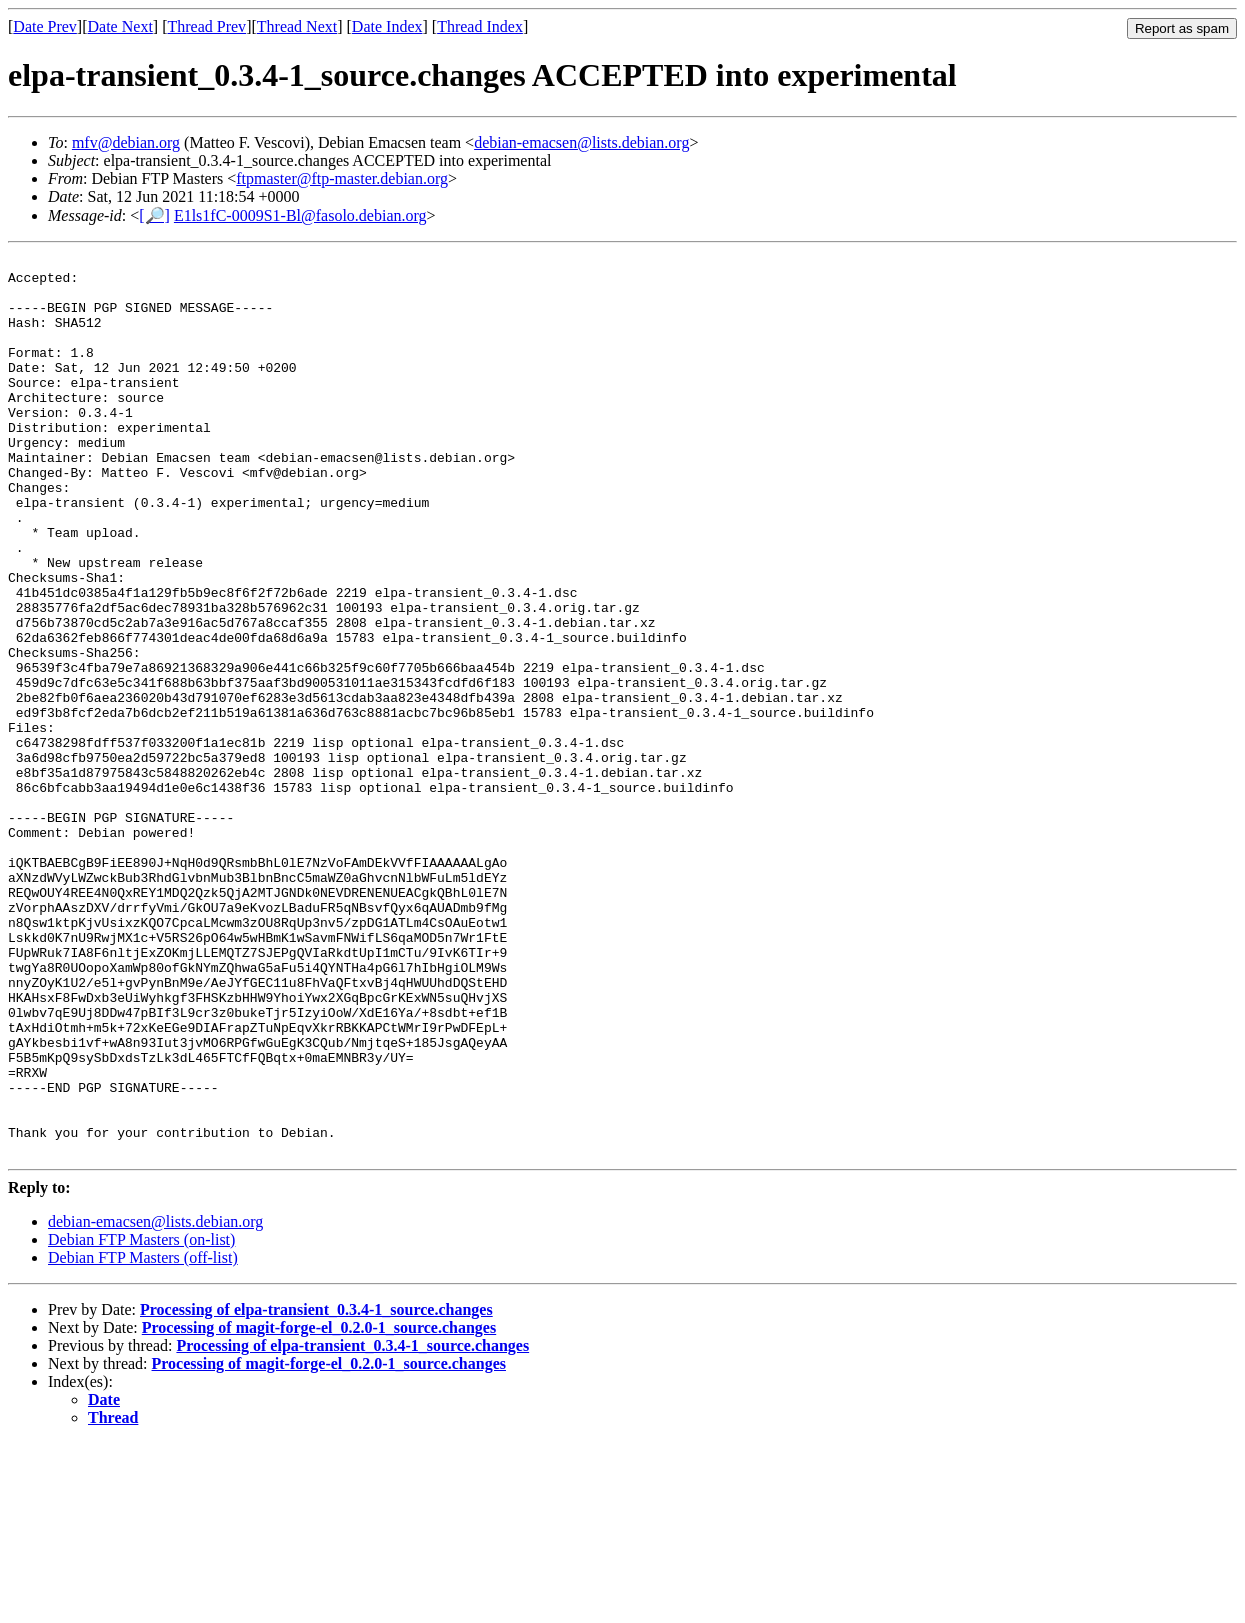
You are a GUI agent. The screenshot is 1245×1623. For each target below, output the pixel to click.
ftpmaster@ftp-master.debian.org (342, 178)
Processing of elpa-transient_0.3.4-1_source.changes (316, 1489)
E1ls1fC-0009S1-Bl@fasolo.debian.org (300, 215)
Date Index (387, 26)
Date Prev (45, 26)
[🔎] (154, 215)
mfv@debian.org (126, 142)
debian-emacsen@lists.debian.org (581, 142)
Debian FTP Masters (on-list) (141, 1419)
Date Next (120, 26)
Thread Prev (206, 26)
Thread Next (297, 26)
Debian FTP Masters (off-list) (143, 1437)
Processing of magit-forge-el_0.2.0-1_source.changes (319, 1507)
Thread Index (480, 26)
